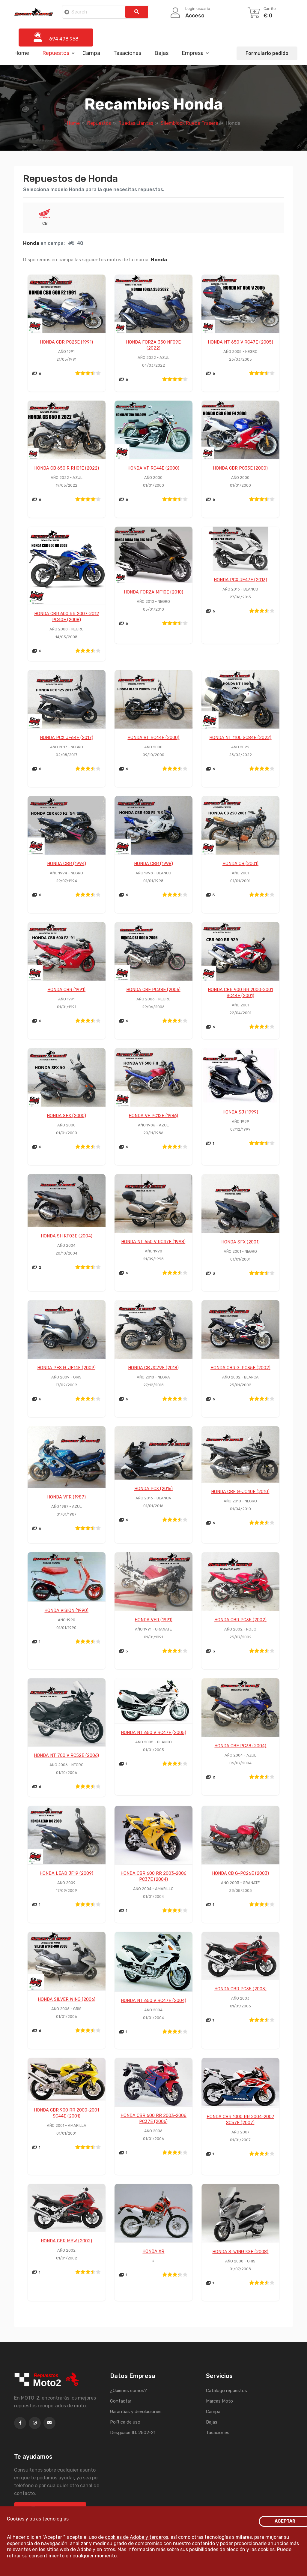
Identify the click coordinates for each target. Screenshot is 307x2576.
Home (21, 53)
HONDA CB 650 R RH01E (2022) (66, 468)
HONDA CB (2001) (240, 863)
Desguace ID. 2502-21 (132, 2432)
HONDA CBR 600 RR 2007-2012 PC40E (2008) (66, 616)
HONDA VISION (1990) (66, 1610)
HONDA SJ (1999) (240, 1112)
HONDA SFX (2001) (240, 1242)
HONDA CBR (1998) (153, 863)
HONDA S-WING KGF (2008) (240, 2251)
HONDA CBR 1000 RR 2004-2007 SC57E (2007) (240, 2120)
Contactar (120, 2401)
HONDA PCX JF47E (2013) (240, 580)
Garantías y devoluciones (136, 2411)
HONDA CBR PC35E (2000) (240, 468)
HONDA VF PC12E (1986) (153, 1115)
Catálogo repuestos (226, 2390)
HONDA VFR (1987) (66, 1497)
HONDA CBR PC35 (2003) (240, 1989)
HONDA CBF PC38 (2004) (240, 1745)
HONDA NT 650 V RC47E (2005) (240, 342)
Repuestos (55, 53)
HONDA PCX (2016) (153, 1489)
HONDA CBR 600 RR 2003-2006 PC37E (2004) (153, 1876)
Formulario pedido (267, 53)
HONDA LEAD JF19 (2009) (66, 1873)
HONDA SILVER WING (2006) (66, 1999)
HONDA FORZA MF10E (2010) (153, 592)
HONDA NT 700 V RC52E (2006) (66, 1755)
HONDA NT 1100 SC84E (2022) (240, 737)
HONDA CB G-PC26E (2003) (240, 1873)
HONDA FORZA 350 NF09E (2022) (153, 345)
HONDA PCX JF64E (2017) (66, 737)
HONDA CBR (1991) (66, 989)
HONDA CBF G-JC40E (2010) (240, 1491)
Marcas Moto (219, 2401)
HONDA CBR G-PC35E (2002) (240, 1367)
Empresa (193, 53)
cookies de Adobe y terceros (136, 2537)
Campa (91, 53)
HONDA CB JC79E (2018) (153, 1367)
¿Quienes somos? (128, 2390)
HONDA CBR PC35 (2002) (240, 1619)
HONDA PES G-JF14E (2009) (66, 1367)
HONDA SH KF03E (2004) (66, 1236)
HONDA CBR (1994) (66, 863)
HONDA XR (153, 2251)
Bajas (161, 53)
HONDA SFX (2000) (66, 1115)
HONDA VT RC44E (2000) (153, 468)
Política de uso (125, 2422)
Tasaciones (127, 53)
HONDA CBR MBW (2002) (66, 2241)
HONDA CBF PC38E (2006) (153, 989)
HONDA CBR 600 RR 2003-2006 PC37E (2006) (153, 2118)
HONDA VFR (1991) (153, 1619)
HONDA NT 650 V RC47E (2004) (153, 2000)
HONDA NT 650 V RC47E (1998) (153, 1241)
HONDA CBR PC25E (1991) (66, 342)
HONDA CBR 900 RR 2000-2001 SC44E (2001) (240, 992)
